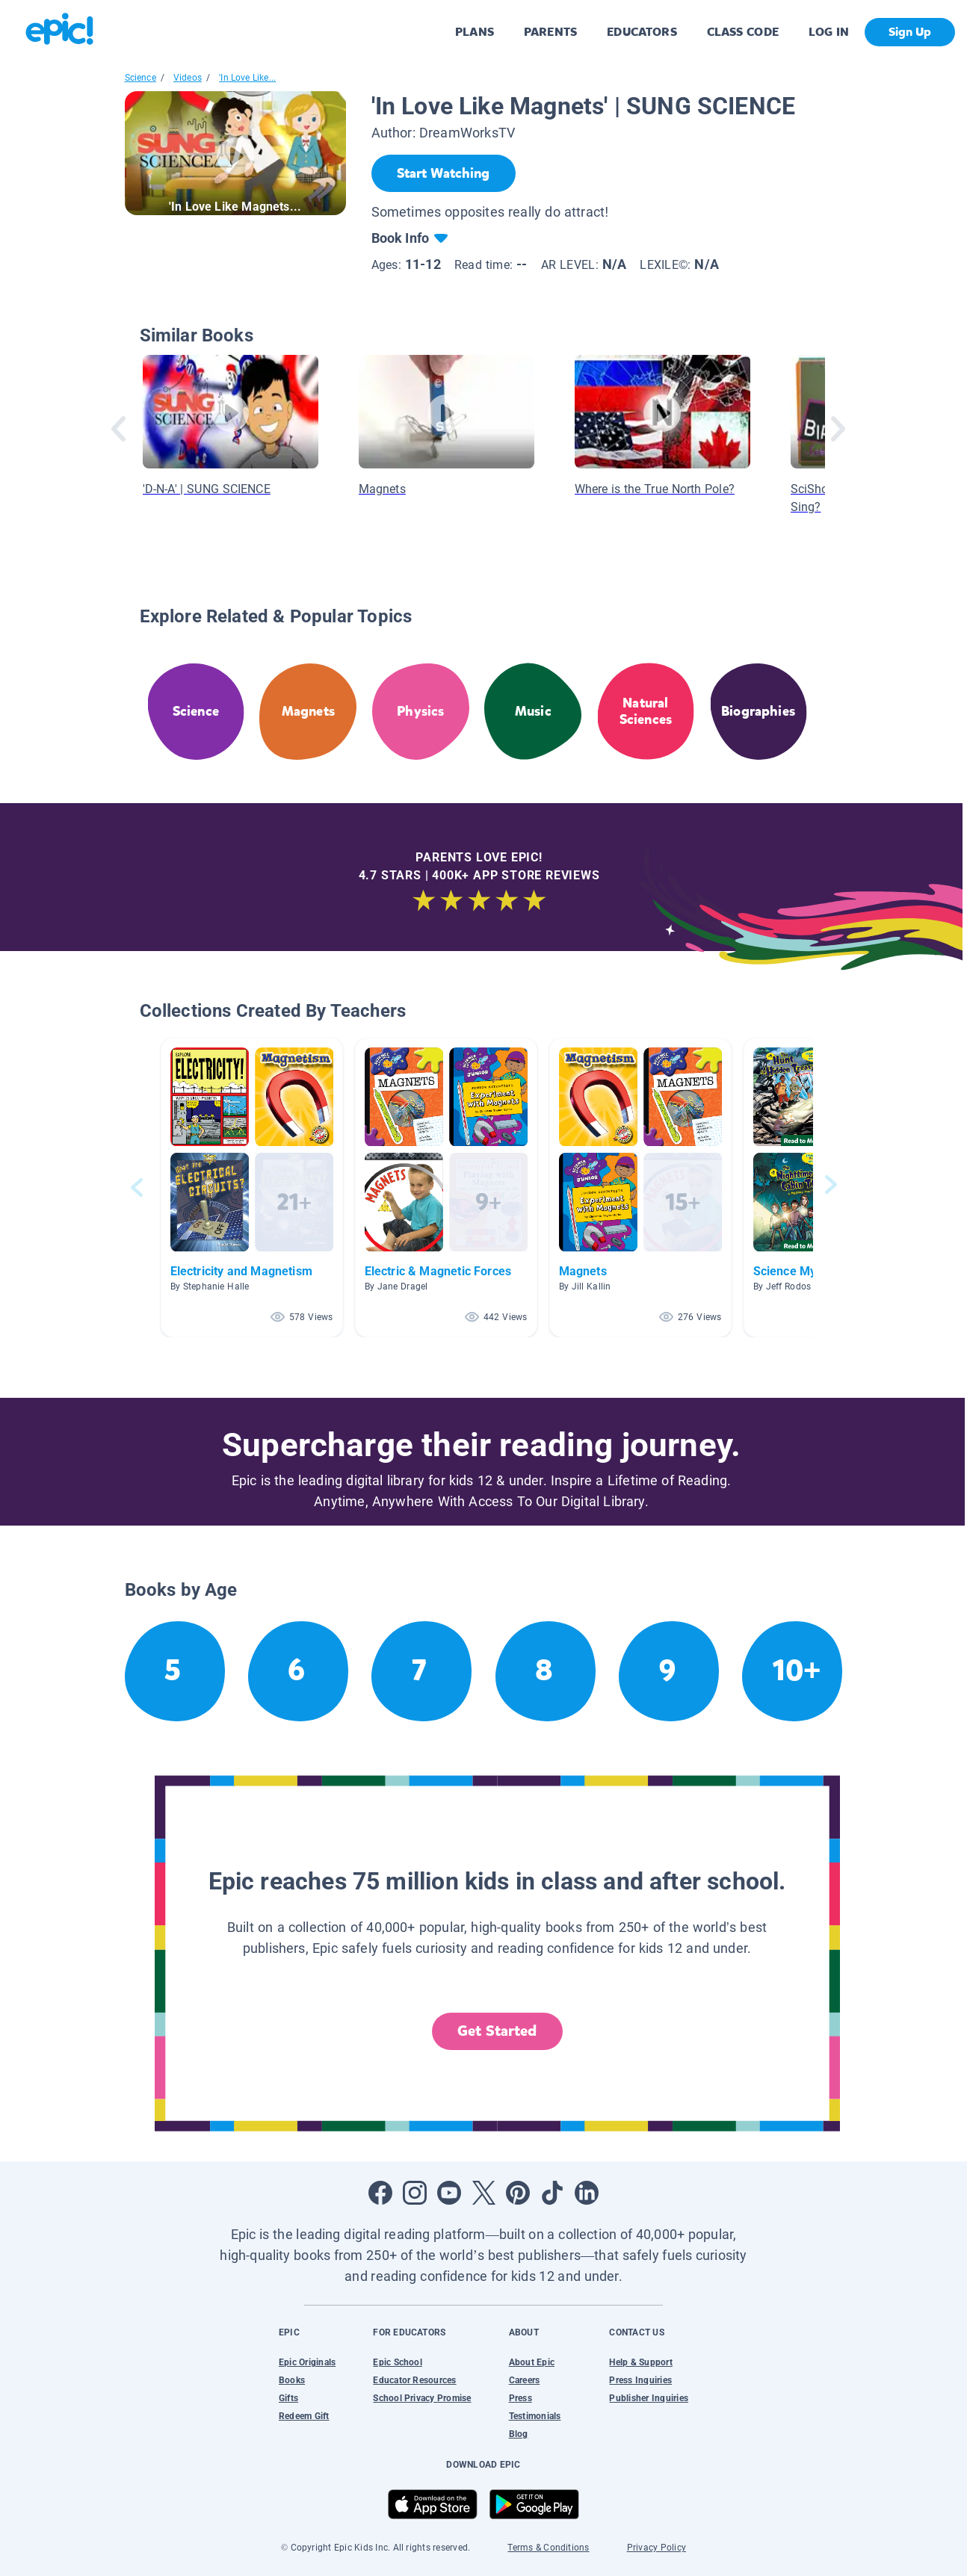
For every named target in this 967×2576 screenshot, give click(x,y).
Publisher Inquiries (648, 2398)
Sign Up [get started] (910, 32)
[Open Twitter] (483, 2193)
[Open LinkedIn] (587, 2193)
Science (140, 77)
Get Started (497, 2031)
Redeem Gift (304, 2416)
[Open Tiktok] (552, 2193)
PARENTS (550, 32)
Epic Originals (307, 2362)
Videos (187, 77)
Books (292, 2380)
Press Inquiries (640, 2380)
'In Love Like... (247, 77)
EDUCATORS (642, 32)
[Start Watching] (443, 173)
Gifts (288, 2398)
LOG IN (829, 32)
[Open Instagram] (415, 2193)
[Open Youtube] (449, 2193)
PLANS (474, 32)
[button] (252, 1187)
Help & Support (640, 2362)
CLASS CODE (743, 32)
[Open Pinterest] (518, 2193)
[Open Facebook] (380, 2193)
